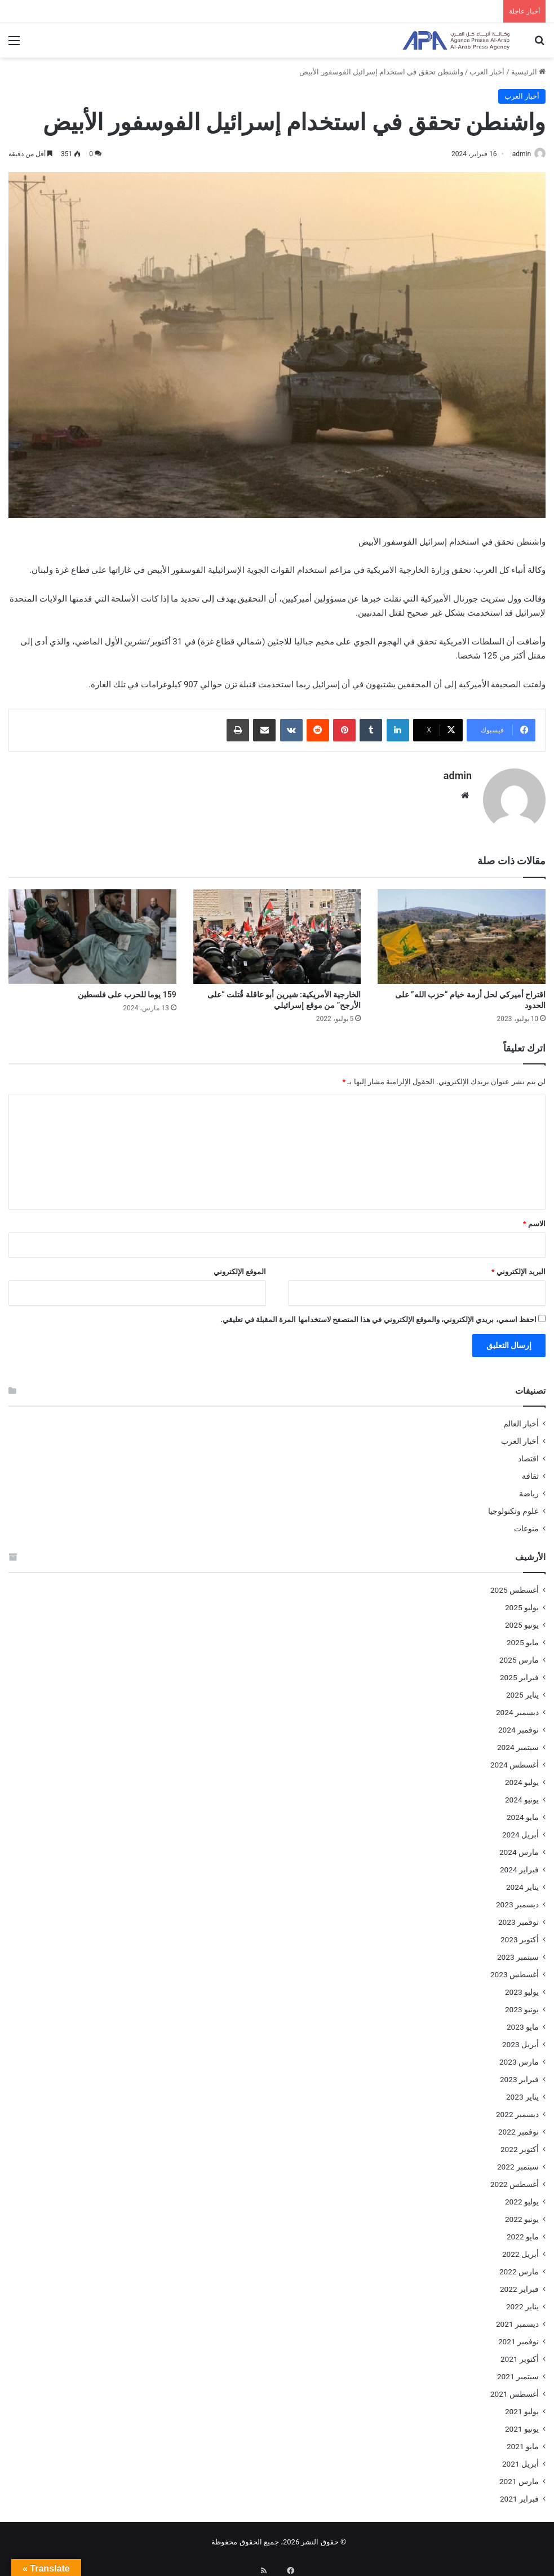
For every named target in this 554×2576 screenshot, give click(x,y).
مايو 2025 (523, 1637)
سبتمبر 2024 (518, 1742)
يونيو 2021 (522, 2424)
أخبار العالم (521, 1419)
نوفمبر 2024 (518, 1725)
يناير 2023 (522, 2092)
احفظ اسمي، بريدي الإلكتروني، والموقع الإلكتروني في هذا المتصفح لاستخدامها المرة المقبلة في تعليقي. (378, 1315)
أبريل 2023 (520, 2039)
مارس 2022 (519, 2267)
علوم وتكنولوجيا (513, 1506)
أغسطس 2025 (514, 1585)
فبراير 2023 (519, 2074)
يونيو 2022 (522, 2214)
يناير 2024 (522, 1882)
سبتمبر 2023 (518, 1952)
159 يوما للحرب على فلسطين (127, 989)
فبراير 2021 (519, 2494)
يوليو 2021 (522, 2406)
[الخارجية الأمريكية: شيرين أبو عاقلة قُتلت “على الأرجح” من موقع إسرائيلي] (277, 931)
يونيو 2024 (522, 1795)
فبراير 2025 (519, 1672)
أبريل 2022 (520, 2249)
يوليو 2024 (522, 1777)
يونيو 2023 (522, 2004)
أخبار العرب (486, 72)
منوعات (526, 1523)
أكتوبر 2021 (519, 2354)
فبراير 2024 (519, 1865)
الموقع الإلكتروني (240, 1267)
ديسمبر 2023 (517, 1900)
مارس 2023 (519, 2057)
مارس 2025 (519, 1655)
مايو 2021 (523, 2441)
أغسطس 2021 (514, 2389)
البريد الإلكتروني (518, 1267)
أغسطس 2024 (514, 1760)
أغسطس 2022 (514, 2179)
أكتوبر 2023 (519, 1934)
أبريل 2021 (520, 2459)
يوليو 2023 (522, 1987)
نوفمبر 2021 (518, 2336)
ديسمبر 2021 (517, 2319)
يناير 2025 (522, 1690)
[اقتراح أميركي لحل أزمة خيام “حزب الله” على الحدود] (462, 931)
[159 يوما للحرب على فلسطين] (92, 931)
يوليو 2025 (522, 1602)
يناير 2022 (522, 2302)
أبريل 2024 (520, 1830)
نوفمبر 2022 (518, 2127)
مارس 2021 (519, 2476)
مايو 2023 (523, 2022)
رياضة (529, 1489)
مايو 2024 (523, 1812)
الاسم (534, 1219)
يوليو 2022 (522, 2197)
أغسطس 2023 (514, 1969)
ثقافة (530, 1471)
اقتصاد (528, 1454)
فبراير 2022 (519, 2284)
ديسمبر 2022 (517, 2109)
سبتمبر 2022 (518, 2162)
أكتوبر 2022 (519, 2144)
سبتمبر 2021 (518, 2371)
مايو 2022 (523, 2232)
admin (516, 154)
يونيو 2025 (522, 1620)
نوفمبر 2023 (518, 1917)
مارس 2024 (519, 1847)
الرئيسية (528, 72)
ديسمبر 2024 (517, 1707)
